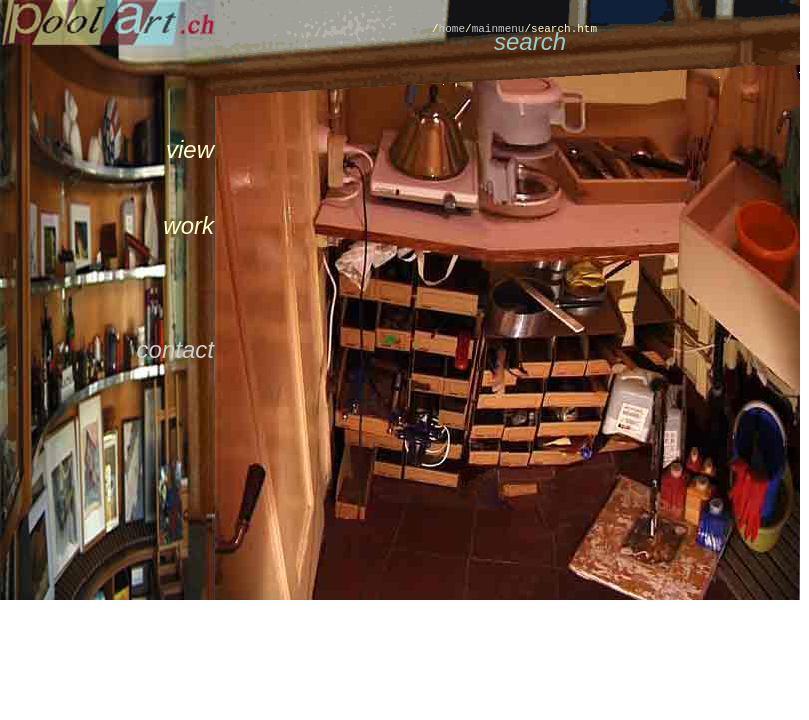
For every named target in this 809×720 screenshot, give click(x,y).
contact (175, 349)
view (190, 149)
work (188, 225)
